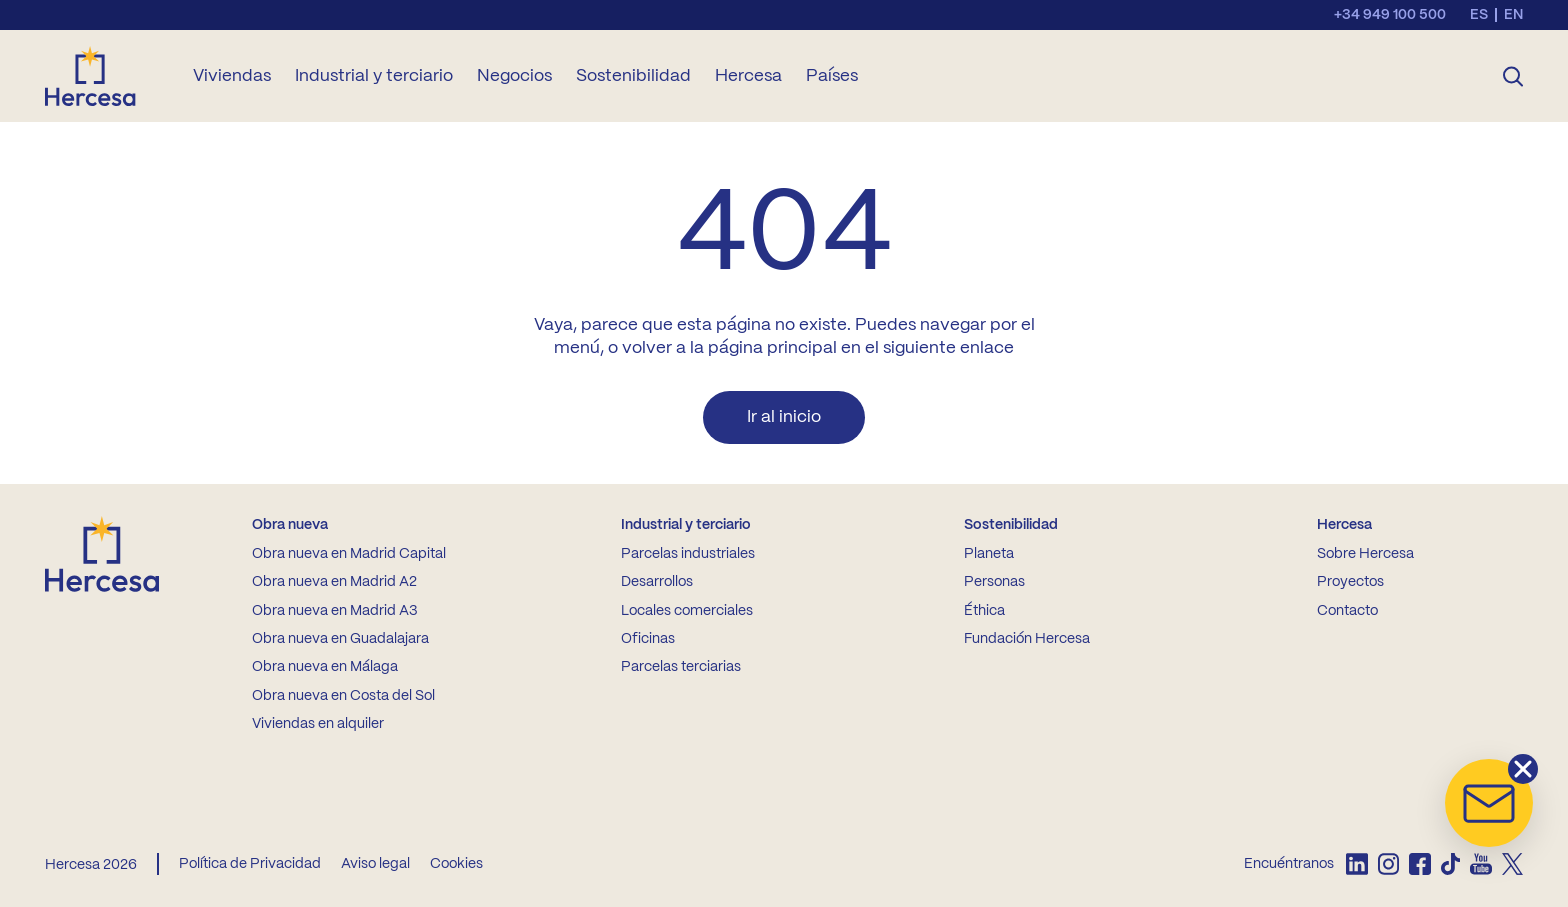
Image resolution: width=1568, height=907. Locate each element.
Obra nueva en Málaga (325, 667)
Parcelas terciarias (681, 667)
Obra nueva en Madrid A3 (334, 611)
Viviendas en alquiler (318, 724)
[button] (1489, 803)
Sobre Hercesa (1365, 554)
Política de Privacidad (250, 864)
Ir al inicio (784, 417)
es (1479, 15)
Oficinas (648, 639)
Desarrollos (657, 582)
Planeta (989, 554)
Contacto (1347, 611)
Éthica (984, 611)
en (1513, 15)
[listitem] (1356, 864)
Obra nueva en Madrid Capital (349, 554)
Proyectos (1350, 582)
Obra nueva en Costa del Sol (343, 696)
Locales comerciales (687, 611)
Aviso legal (375, 864)
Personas (994, 582)
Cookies (456, 864)
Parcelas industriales (688, 554)
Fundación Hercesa (1027, 639)
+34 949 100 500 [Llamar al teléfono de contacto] (1390, 15)
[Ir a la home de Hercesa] (107, 76)
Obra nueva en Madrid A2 (334, 582)
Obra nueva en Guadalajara (340, 639)
